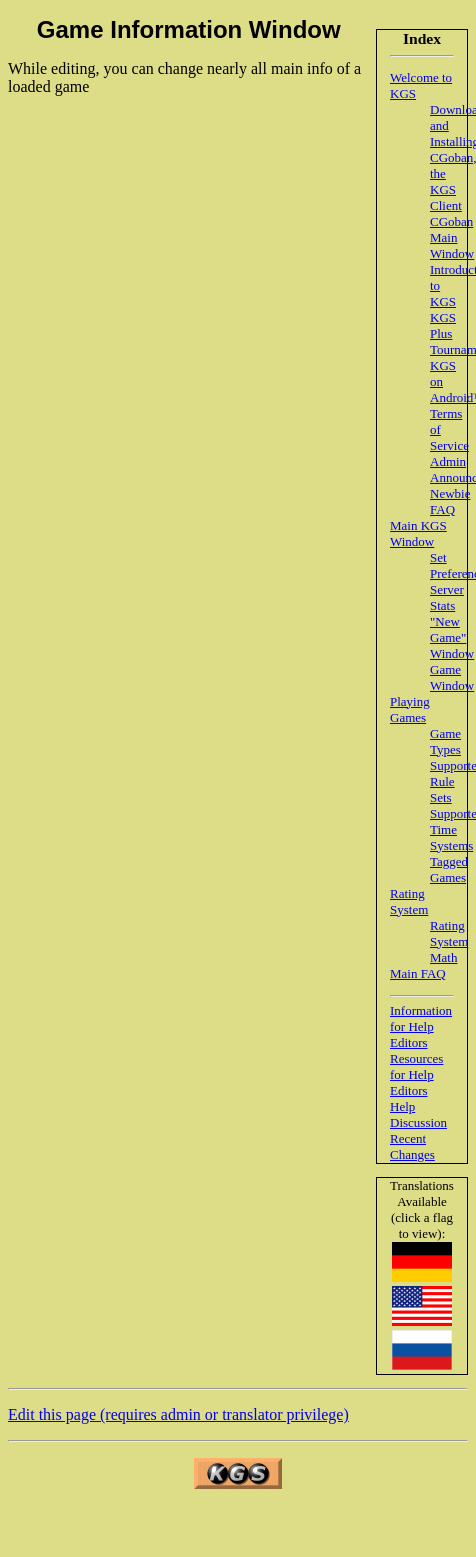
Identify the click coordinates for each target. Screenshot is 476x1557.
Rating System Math (449, 941)
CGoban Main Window (452, 237)
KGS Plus (443, 325)
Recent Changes (412, 1146)
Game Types (445, 741)
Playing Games (410, 709)
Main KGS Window (418, 533)
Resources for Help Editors (416, 1074)
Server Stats (447, 597)
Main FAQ (418, 973)
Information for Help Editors (421, 1026)
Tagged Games (449, 869)
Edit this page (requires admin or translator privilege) (178, 1414)
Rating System (409, 901)
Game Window (452, 677)
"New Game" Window (452, 637)
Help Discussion (418, 1114)
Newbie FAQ (450, 501)
